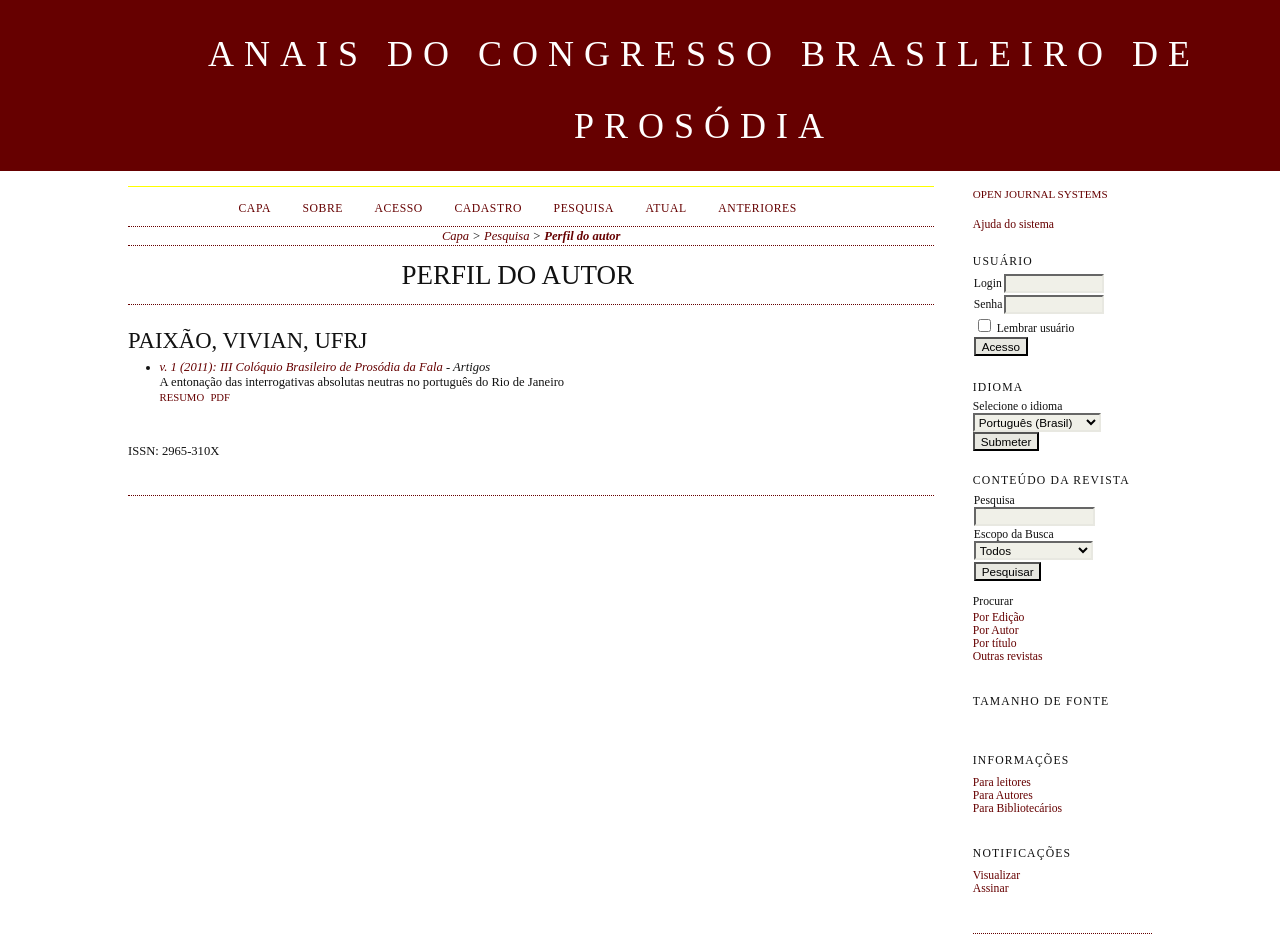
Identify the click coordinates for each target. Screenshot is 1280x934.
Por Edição (999, 617)
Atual (666, 208)
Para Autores (1003, 795)
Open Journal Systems (1040, 194)
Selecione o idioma (1018, 406)
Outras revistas (1008, 656)
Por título (995, 643)
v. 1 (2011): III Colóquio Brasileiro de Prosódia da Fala (301, 367)
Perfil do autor (582, 236)
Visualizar (996, 875)
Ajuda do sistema (1013, 224)
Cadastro (488, 208)
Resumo (182, 397)
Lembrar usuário (1036, 328)
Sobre (322, 208)
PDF (220, 397)
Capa (254, 208)
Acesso (399, 208)
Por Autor (996, 630)
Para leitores (1002, 782)
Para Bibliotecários (1017, 808)
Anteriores (757, 208)
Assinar (991, 888)
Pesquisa (584, 208)
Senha (988, 304)
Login (988, 283)
